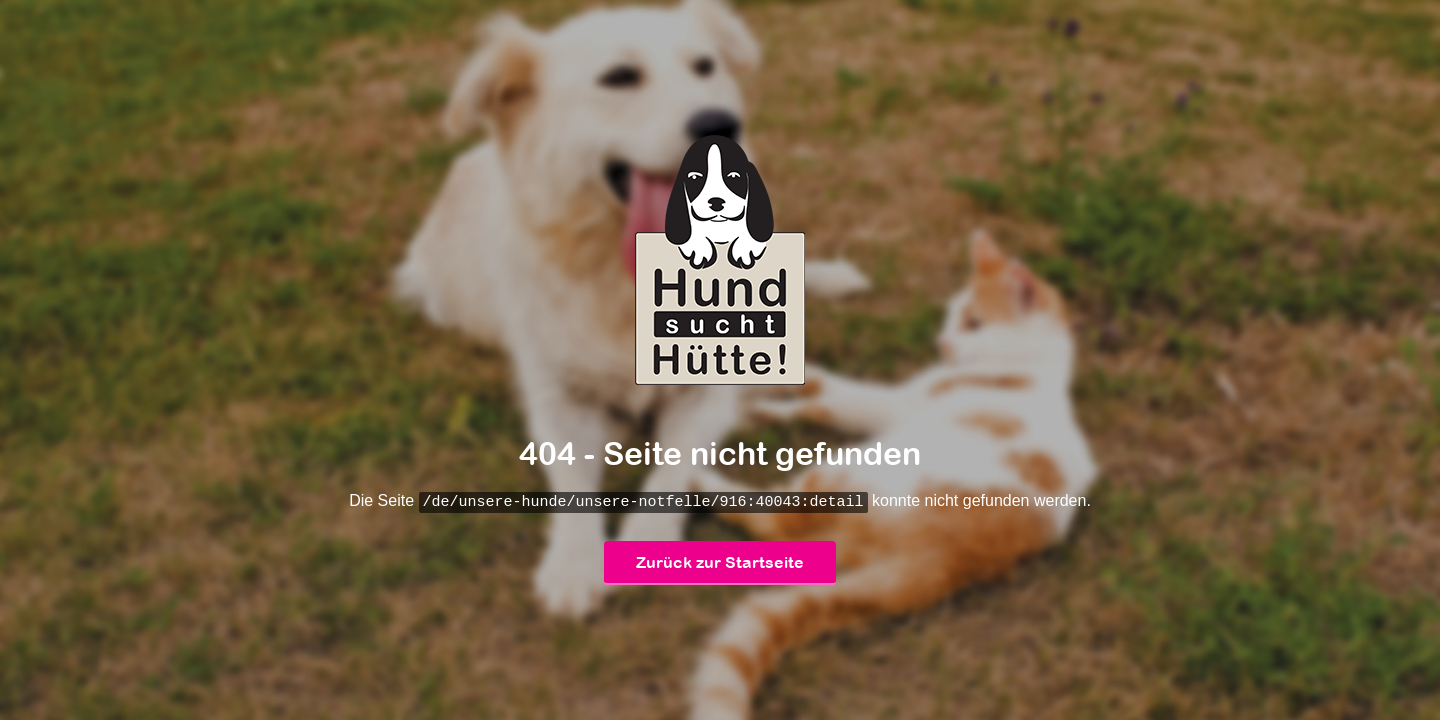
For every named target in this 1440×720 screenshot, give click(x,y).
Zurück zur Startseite (720, 563)
